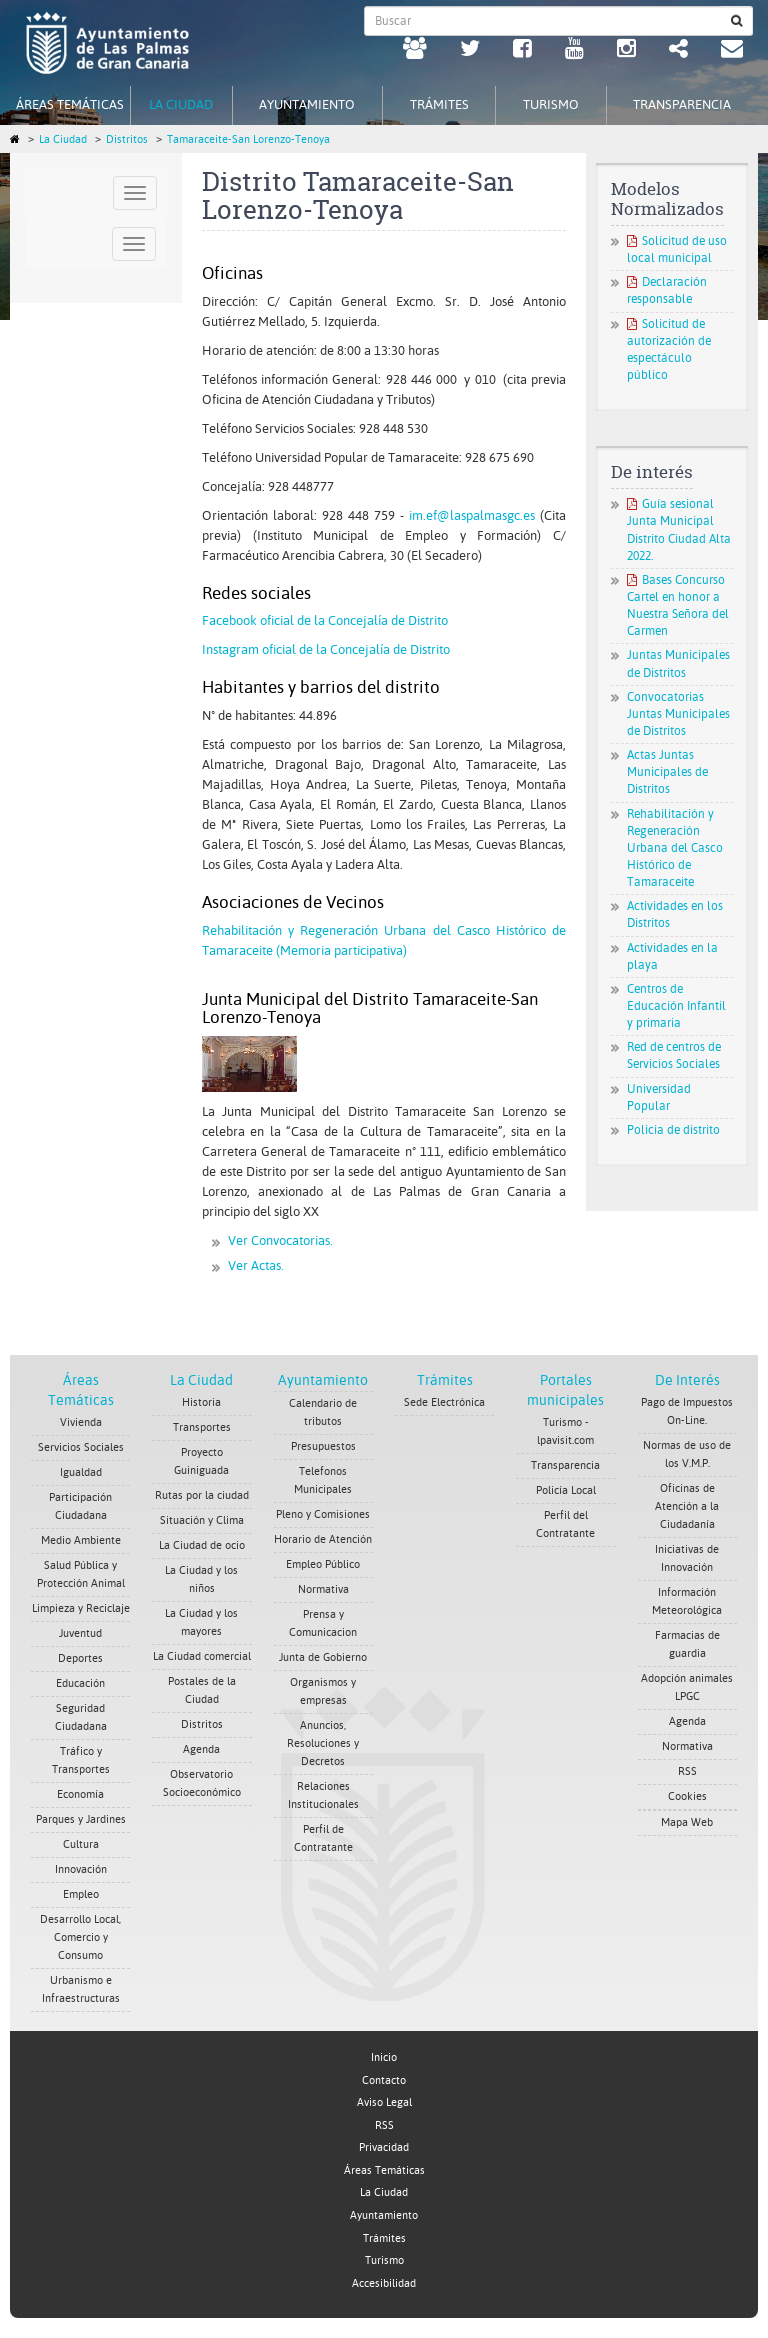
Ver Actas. (256, 1265)
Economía (80, 1794)
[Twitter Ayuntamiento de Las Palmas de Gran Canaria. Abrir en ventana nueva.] (470, 51)
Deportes (80, 1658)
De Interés (687, 1380)
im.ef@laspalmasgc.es (472, 515)
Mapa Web (687, 1822)
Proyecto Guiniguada (201, 1461)
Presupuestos (323, 1446)
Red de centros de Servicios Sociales (674, 1055)
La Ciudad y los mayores (201, 1622)
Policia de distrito (673, 1130)
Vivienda (81, 1422)
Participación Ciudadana (80, 1506)
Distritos (127, 139)
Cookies (687, 1796)
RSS (687, 1771)
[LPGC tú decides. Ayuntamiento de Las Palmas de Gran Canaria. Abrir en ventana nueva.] (415, 51)
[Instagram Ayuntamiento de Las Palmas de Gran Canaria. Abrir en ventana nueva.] (626, 51)
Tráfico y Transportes (81, 1760)
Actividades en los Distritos (675, 914)
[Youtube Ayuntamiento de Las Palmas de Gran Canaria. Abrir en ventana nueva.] (574, 51)
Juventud (80, 1633)
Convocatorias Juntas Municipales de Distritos (678, 714)
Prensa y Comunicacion (323, 1623)
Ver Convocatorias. (280, 1240)
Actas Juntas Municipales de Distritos (667, 772)
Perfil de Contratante (323, 1838)
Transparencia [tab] (682, 104)
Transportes (202, 1427)
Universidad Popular (659, 1097)
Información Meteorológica (687, 1601)
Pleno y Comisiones (323, 1514)
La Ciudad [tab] (181, 104)
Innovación (81, 1869)
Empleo (81, 1894)
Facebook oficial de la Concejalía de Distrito (325, 620)
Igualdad (81, 1472)
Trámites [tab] (439, 104)
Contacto (384, 2080)
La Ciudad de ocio (202, 1545)
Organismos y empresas (323, 1691)
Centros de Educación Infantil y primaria (676, 1006)
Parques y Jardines (81, 1819)
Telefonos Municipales (323, 1480)
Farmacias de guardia (687, 1644)
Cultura (81, 1844)
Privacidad (384, 2147)
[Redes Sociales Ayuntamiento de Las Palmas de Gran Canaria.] (678, 51)
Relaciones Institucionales (323, 1795)
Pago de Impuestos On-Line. (687, 1411)
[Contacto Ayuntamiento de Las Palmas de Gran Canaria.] (732, 51)
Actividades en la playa (672, 956)
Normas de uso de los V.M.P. (687, 1454)
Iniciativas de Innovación (687, 1558)
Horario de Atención (323, 1539)
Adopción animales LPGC (687, 1687)
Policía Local (566, 1490)
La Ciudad (63, 139)
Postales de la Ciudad (202, 1690)
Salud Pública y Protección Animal (81, 1574)
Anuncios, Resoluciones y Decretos (323, 1743)
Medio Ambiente (81, 1540)
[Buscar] (737, 21)
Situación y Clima (202, 1520)
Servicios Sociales (81, 1447)
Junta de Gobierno (323, 1657)
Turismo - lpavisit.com (565, 1431)
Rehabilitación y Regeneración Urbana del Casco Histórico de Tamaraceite (675, 848)
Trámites (445, 1380)
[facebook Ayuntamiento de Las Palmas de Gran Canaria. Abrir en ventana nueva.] (522, 51)
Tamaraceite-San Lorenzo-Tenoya (248, 139)
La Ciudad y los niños (201, 1579)
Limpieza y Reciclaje (81, 1608)
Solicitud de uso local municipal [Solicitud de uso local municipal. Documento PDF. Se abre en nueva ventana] (677, 249)
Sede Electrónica (444, 1402)
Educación (80, 1683)
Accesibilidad (384, 2283)
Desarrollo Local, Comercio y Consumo (80, 1937)
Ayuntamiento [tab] (307, 104)
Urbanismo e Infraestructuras (81, 1989)
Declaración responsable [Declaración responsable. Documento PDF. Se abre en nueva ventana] (667, 290)
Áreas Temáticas (384, 2170)
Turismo (384, 2260)
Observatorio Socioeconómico (202, 1783)
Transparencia (565, 1465)
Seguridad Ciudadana (81, 1717)
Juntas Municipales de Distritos (678, 663)
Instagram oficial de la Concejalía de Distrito (326, 649)
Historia (201, 1402)
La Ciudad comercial (202, 1656)
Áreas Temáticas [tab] (70, 104)
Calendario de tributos (323, 1412)
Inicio (384, 2057)
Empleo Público (323, 1564)
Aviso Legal (384, 2102)
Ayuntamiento (323, 1380)
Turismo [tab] (551, 104)
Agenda (201, 1749)
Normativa (323, 1589)
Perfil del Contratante (565, 1524)
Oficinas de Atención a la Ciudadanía (687, 1506)
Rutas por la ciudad (202, 1495)
